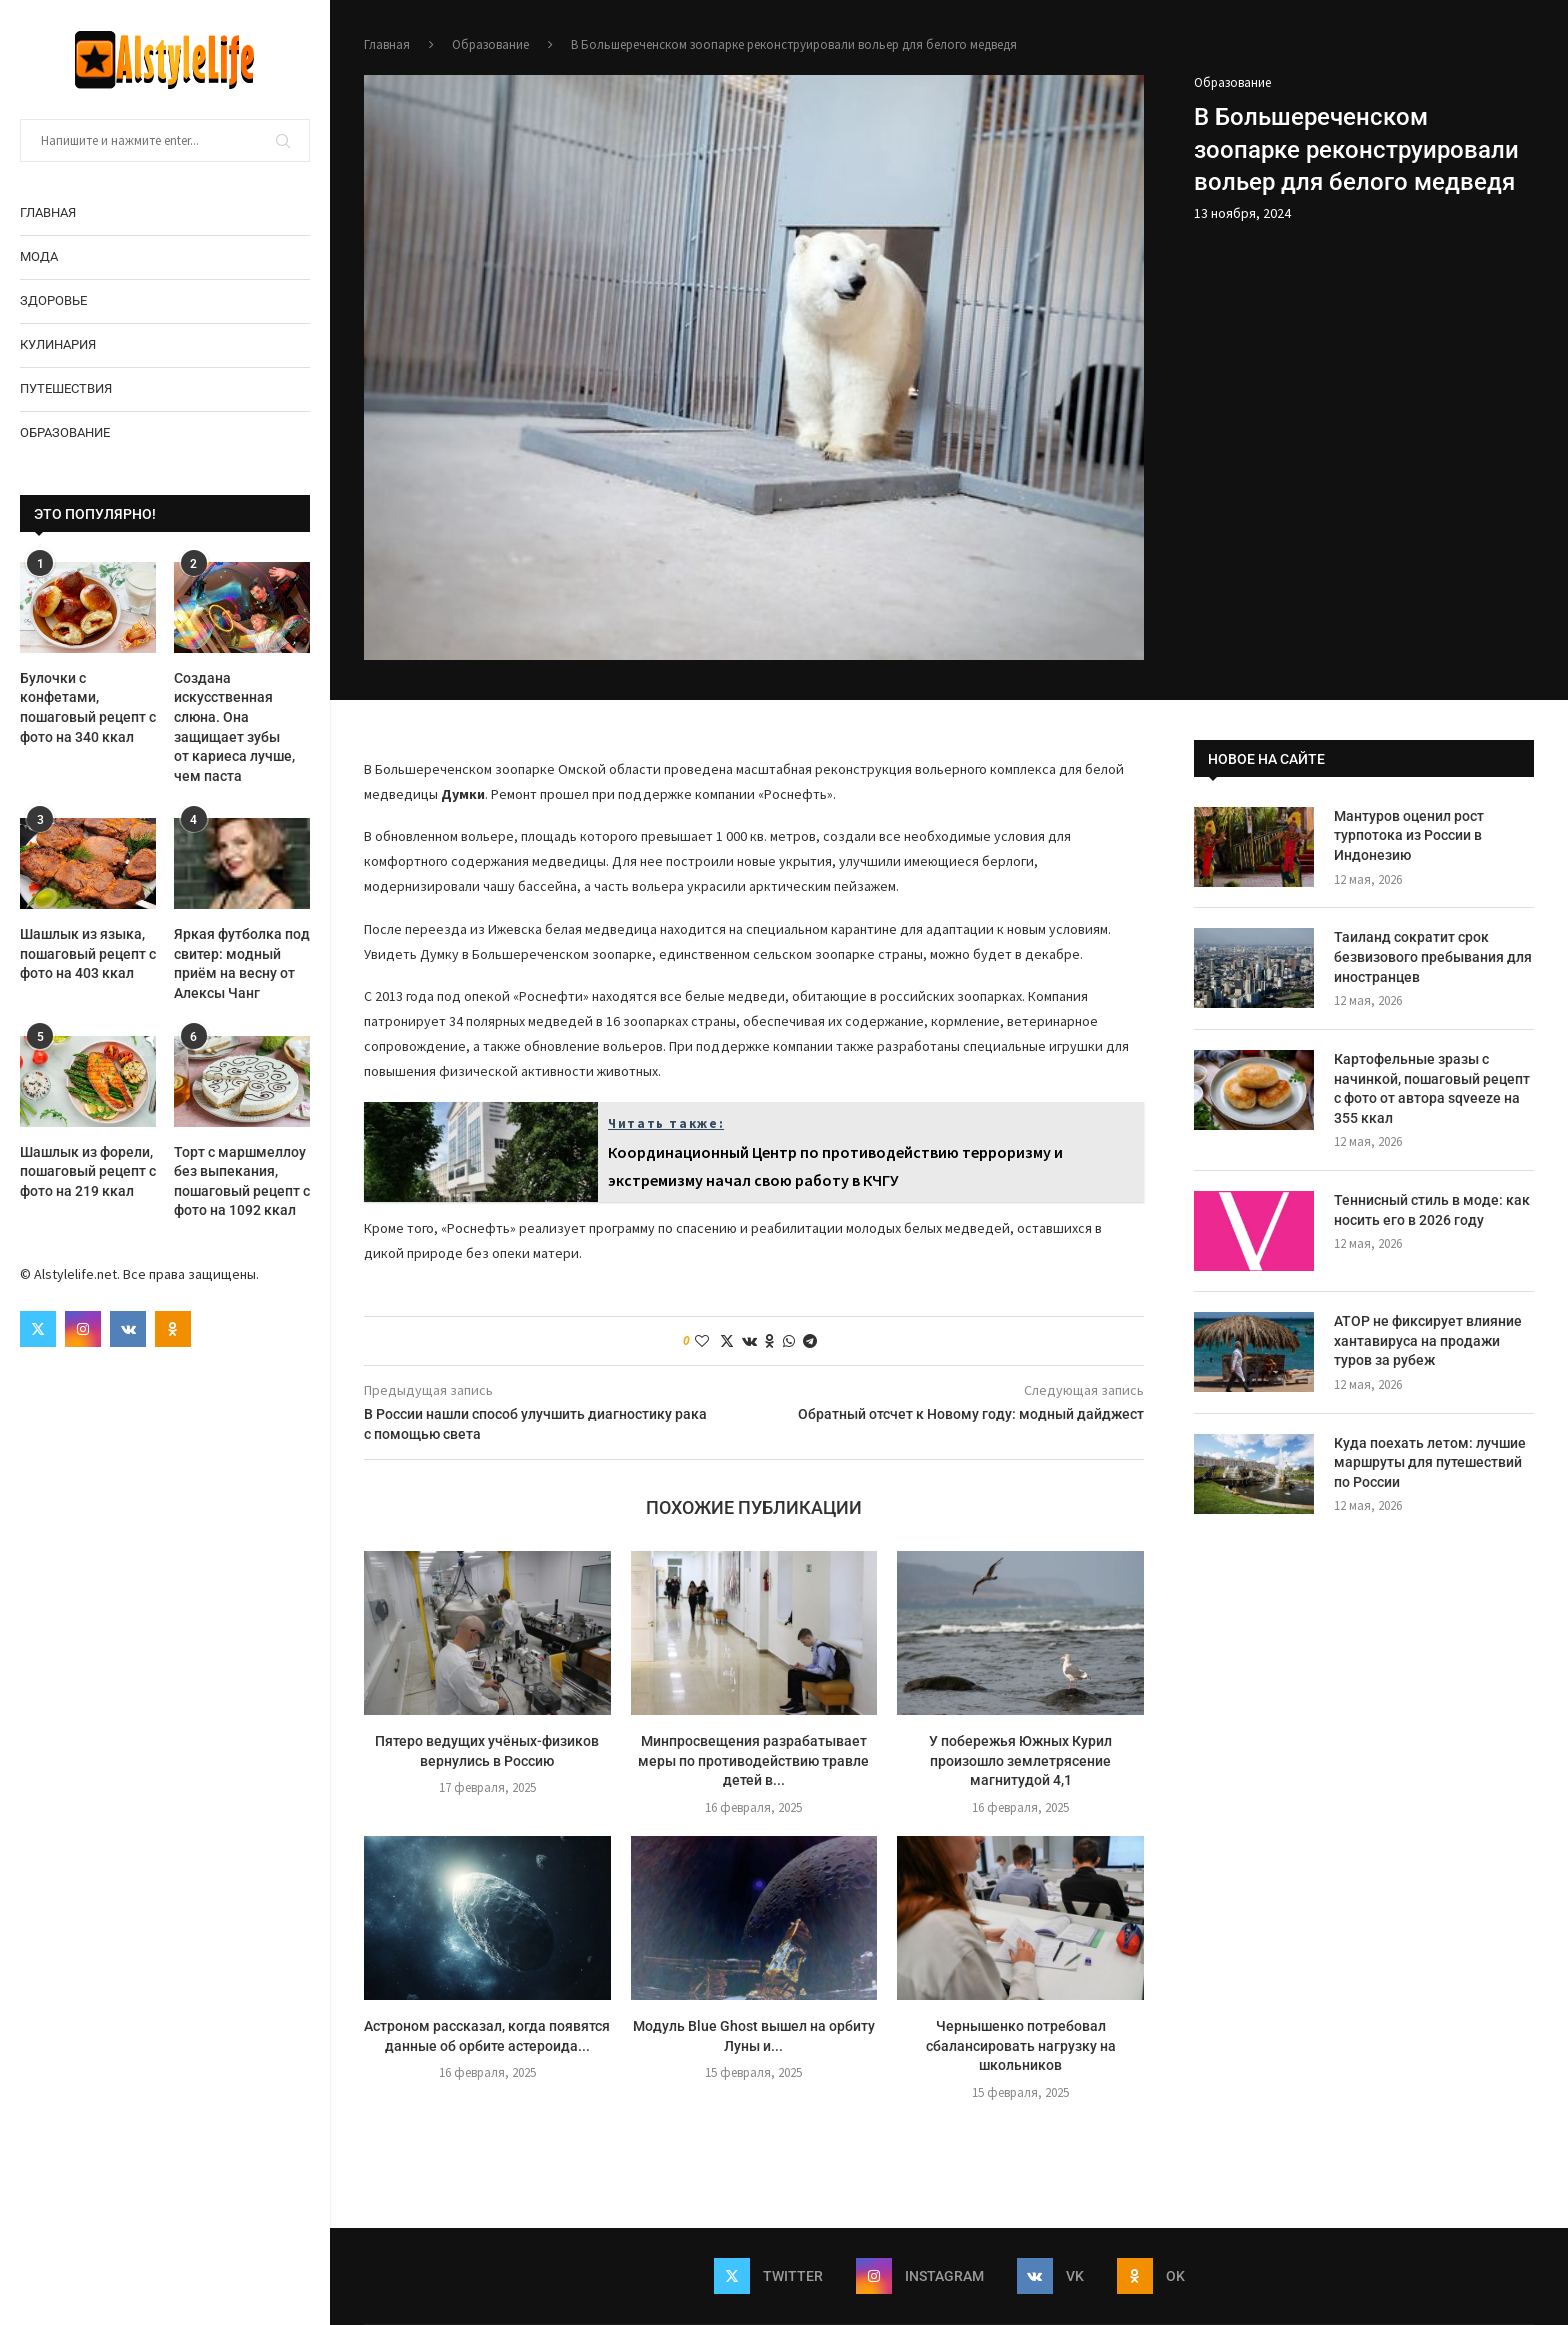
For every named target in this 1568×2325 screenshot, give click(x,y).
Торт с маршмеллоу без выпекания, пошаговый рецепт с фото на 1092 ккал (242, 1181)
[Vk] (128, 1329)
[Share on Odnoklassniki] (770, 1341)
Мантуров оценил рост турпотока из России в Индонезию (1409, 835)
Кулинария (58, 344)
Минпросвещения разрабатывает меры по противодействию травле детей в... (753, 1760)
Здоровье (53, 300)
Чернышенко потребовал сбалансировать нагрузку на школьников (1021, 2045)
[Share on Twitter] (727, 1341)
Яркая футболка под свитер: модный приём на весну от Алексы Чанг (242, 963)
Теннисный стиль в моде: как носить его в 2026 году (1432, 1210)
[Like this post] (702, 1341)
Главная (48, 212)
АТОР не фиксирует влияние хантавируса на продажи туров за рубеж (1428, 1340)
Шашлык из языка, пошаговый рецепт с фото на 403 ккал (88, 953)
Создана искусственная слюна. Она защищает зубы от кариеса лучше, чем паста (234, 727)
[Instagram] (83, 1329)
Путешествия (66, 388)
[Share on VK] (749, 1341)
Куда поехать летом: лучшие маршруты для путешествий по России (1430, 1462)
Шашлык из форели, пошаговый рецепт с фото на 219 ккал (88, 1171)
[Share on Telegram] (810, 1341)
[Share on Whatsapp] (789, 1341)
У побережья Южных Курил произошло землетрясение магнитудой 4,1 (1020, 1760)
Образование (65, 432)
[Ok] (173, 1329)
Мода (39, 256)
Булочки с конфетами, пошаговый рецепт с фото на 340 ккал (88, 707)
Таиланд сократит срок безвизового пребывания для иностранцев (1433, 956)
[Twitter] (38, 1329)
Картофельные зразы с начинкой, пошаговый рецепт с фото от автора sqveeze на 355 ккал (1432, 1088)
